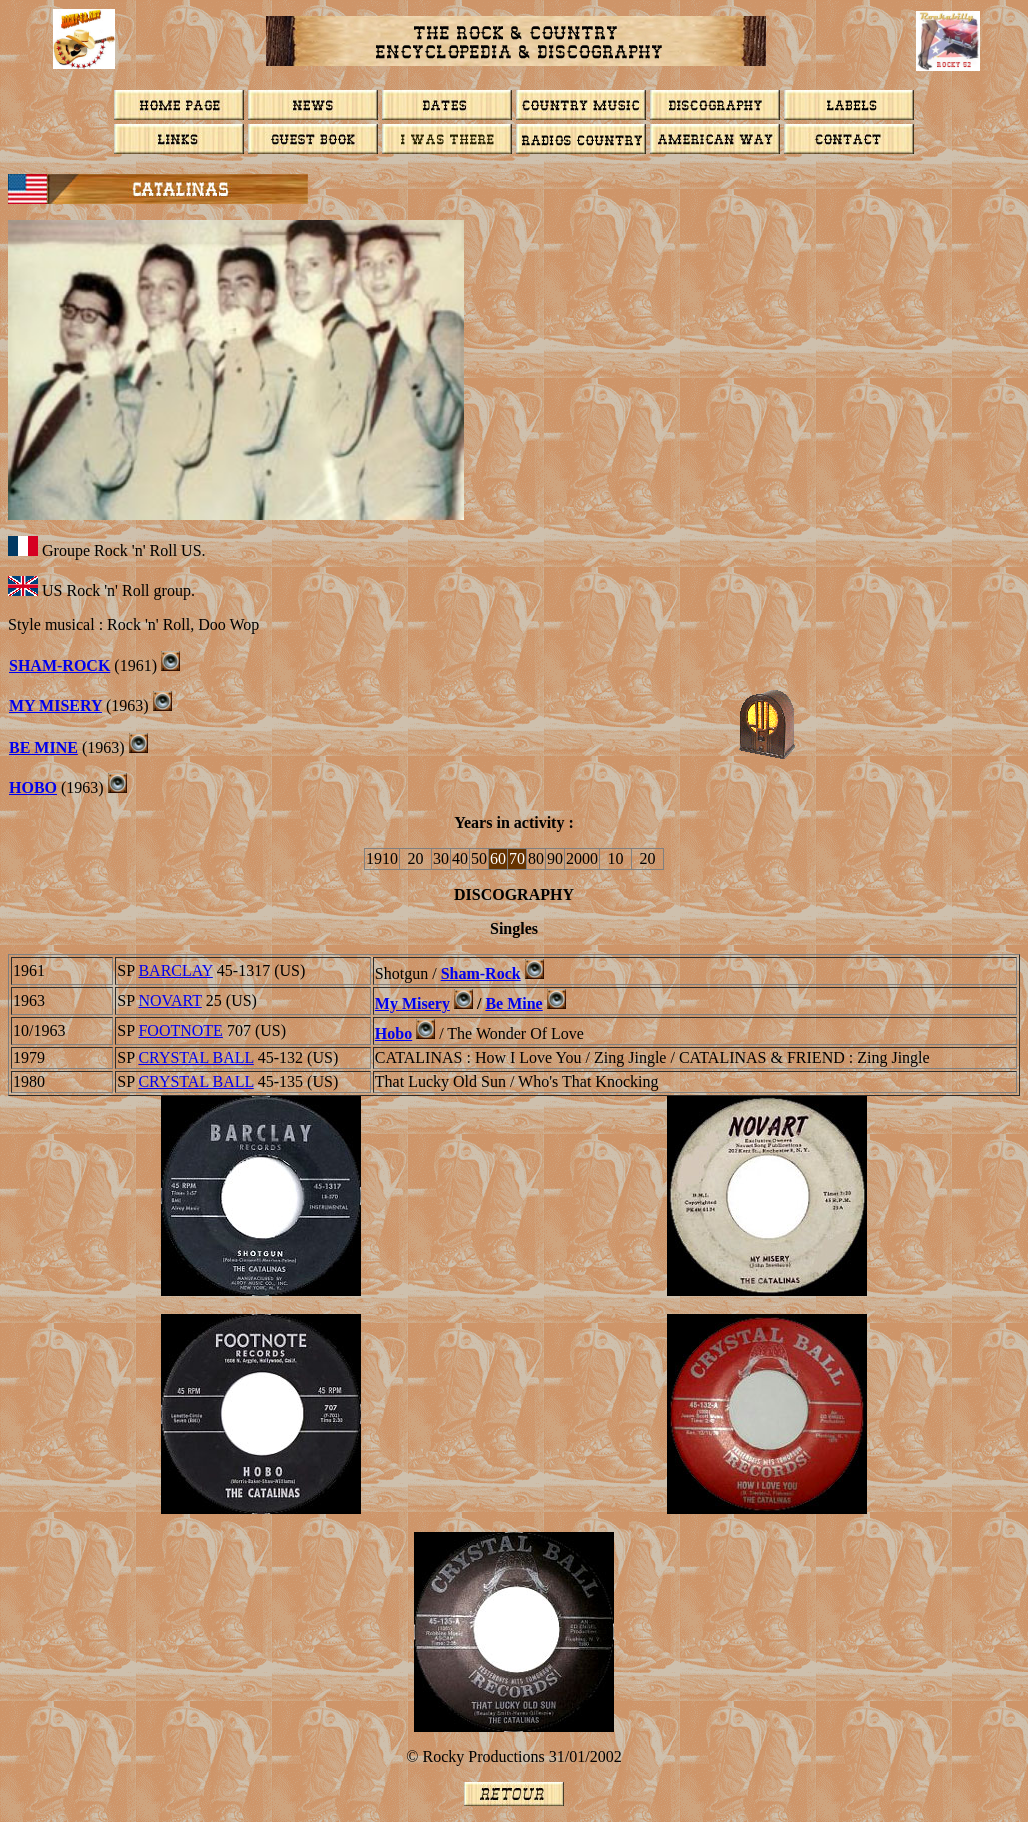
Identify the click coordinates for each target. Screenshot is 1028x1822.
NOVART (169, 1000)
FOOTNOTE (180, 1030)
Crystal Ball (195, 1057)
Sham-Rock (59, 665)
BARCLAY (175, 970)
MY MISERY (55, 705)
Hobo (33, 787)
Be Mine (513, 1003)
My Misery (412, 1003)
